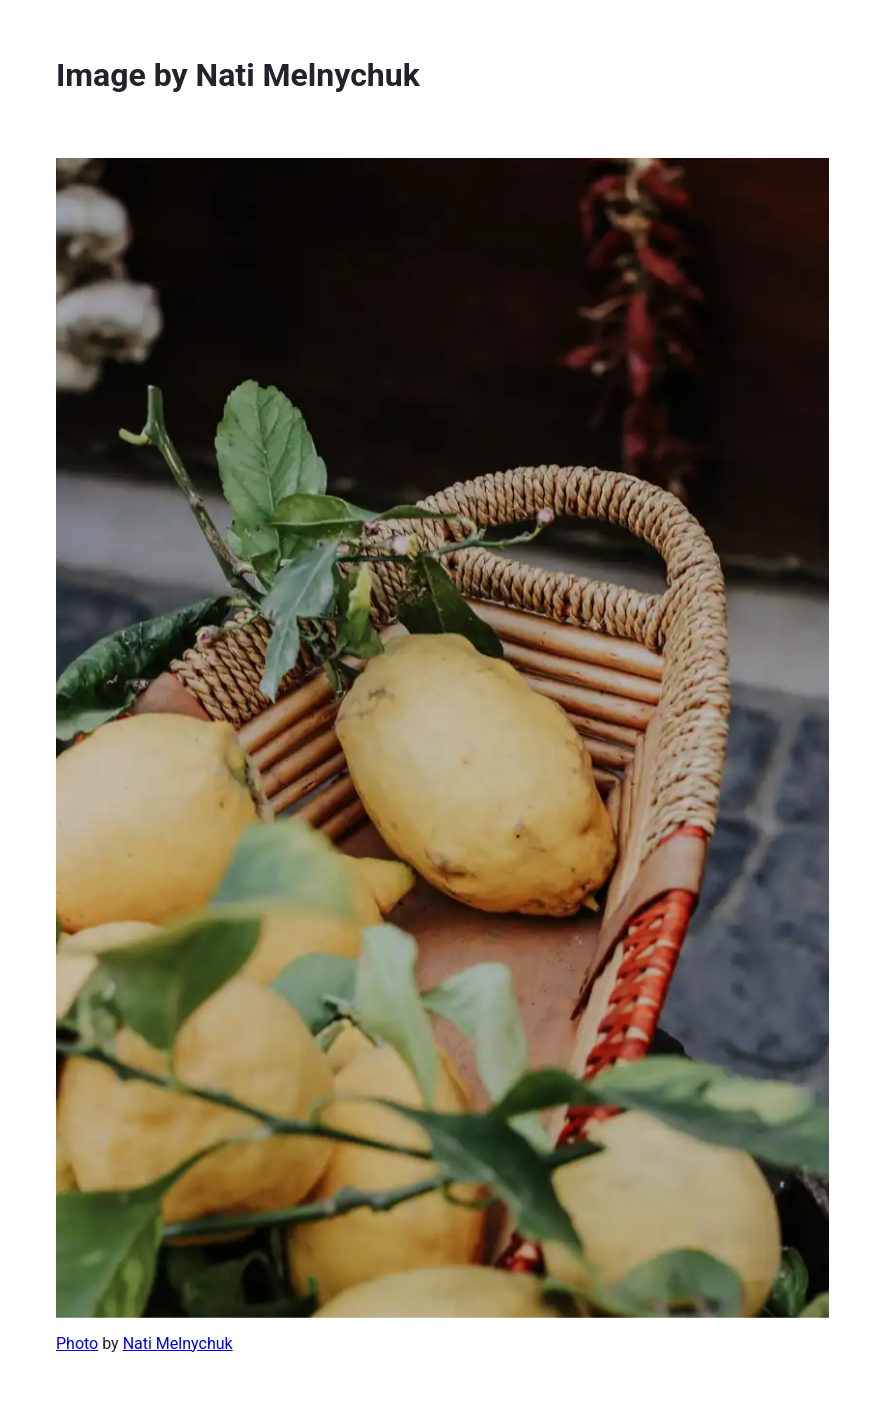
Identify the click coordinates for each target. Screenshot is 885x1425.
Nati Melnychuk (178, 1343)
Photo (77, 1343)
